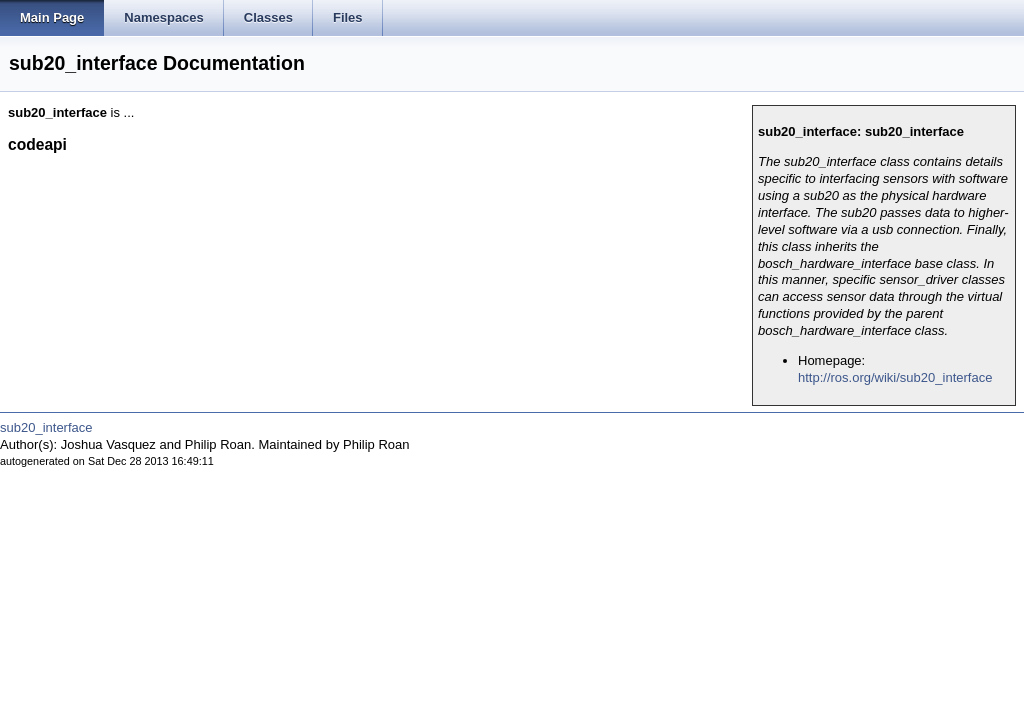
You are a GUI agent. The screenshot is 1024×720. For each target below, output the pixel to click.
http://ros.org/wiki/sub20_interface (895, 377)
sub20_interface (46, 427)
